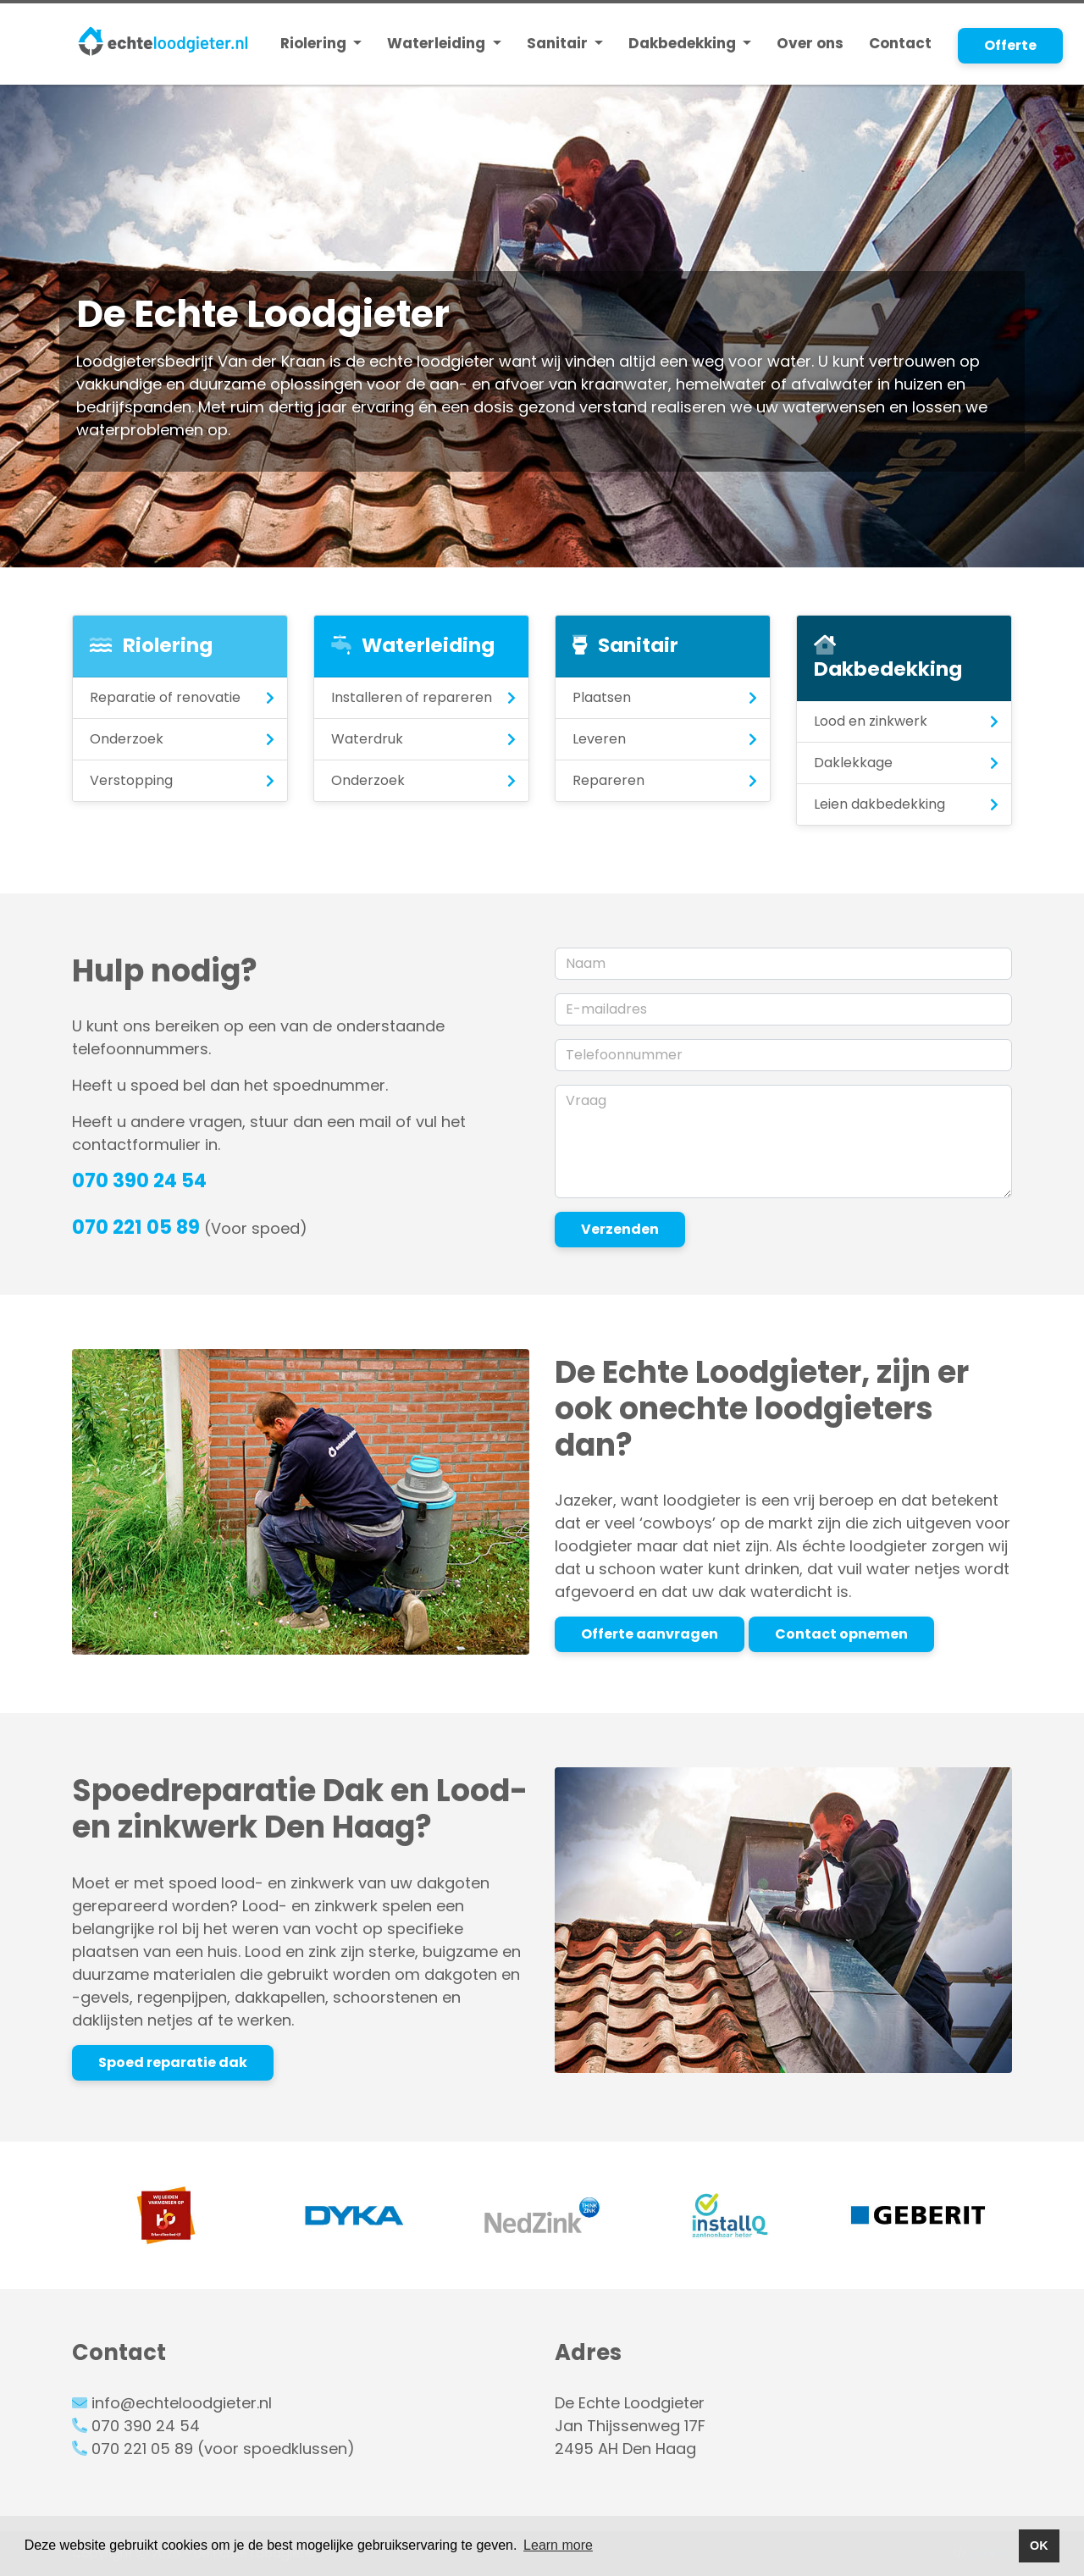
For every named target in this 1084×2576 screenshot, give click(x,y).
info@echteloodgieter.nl (181, 2402)
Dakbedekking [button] (683, 43)
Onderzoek (126, 739)
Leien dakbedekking (879, 804)
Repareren (608, 780)
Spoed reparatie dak (172, 2062)
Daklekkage (853, 762)
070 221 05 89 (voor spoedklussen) (223, 2448)
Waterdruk (367, 739)
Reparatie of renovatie (165, 697)
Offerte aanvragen (649, 1634)
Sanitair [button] (559, 43)
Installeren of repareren (411, 697)
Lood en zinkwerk (870, 721)
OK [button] (1039, 2545)
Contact (900, 43)
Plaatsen (601, 697)
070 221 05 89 (136, 1227)
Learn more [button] (558, 2545)
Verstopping (131, 780)
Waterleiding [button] (438, 43)
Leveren (599, 739)
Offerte (1010, 45)
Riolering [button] (315, 43)
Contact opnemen (841, 1634)
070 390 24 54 (139, 1180)
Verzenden (620, 1229)
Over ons (810, 43)
